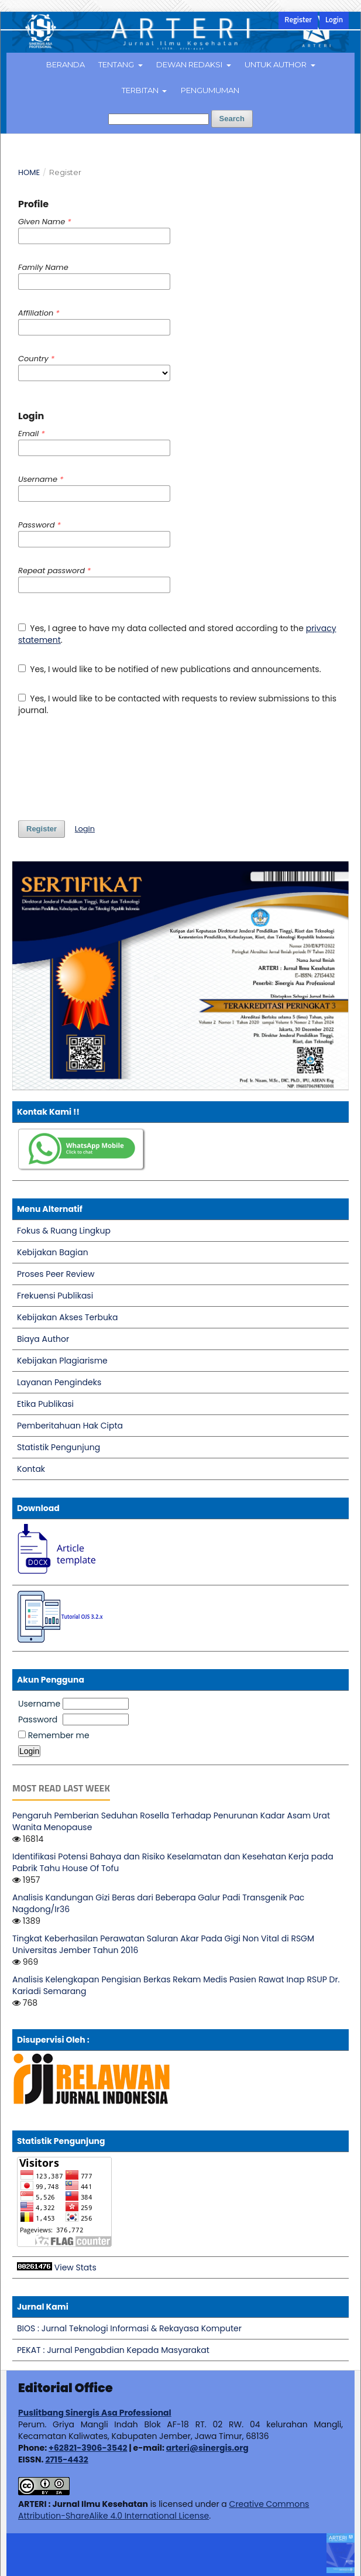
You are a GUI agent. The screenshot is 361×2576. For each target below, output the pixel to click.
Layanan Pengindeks (59, 1382)
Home (29, 172)
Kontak (31, 1469)
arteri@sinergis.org (207, 2448)
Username (39, 1704)
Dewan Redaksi (190, 64)
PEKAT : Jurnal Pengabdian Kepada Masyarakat (113, 2350)
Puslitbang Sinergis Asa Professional (94, 2413)
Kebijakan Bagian (52, 1252)
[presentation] (107, 768)
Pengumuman (210, 90)
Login (334, 20)
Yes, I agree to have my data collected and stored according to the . (177, 634)
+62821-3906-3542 (88, 2448)
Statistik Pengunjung (58, 1447)
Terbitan (141, 90)
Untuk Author (276, 64)
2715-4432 (66, 2459)
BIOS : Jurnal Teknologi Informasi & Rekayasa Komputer (129, 2328)
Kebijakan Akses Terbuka (67, 1317)
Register (298, 20)
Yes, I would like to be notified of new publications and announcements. (169, 669)
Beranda (65, 64)
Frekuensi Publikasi (55, 1295)
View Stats (75, 2267)
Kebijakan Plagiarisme (62, 1360)
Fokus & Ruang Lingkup (64, 1230)
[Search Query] (158, 119)
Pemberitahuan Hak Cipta (70, 1425)
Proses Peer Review (55, 1274)
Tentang (117, 64)
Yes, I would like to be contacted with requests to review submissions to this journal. (177, 704)
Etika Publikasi (45, 1404)
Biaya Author (43, 1339)
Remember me (59, 1735)
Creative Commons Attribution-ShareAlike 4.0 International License (163, 2510)
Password (37, 1719)
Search (232, 118)
